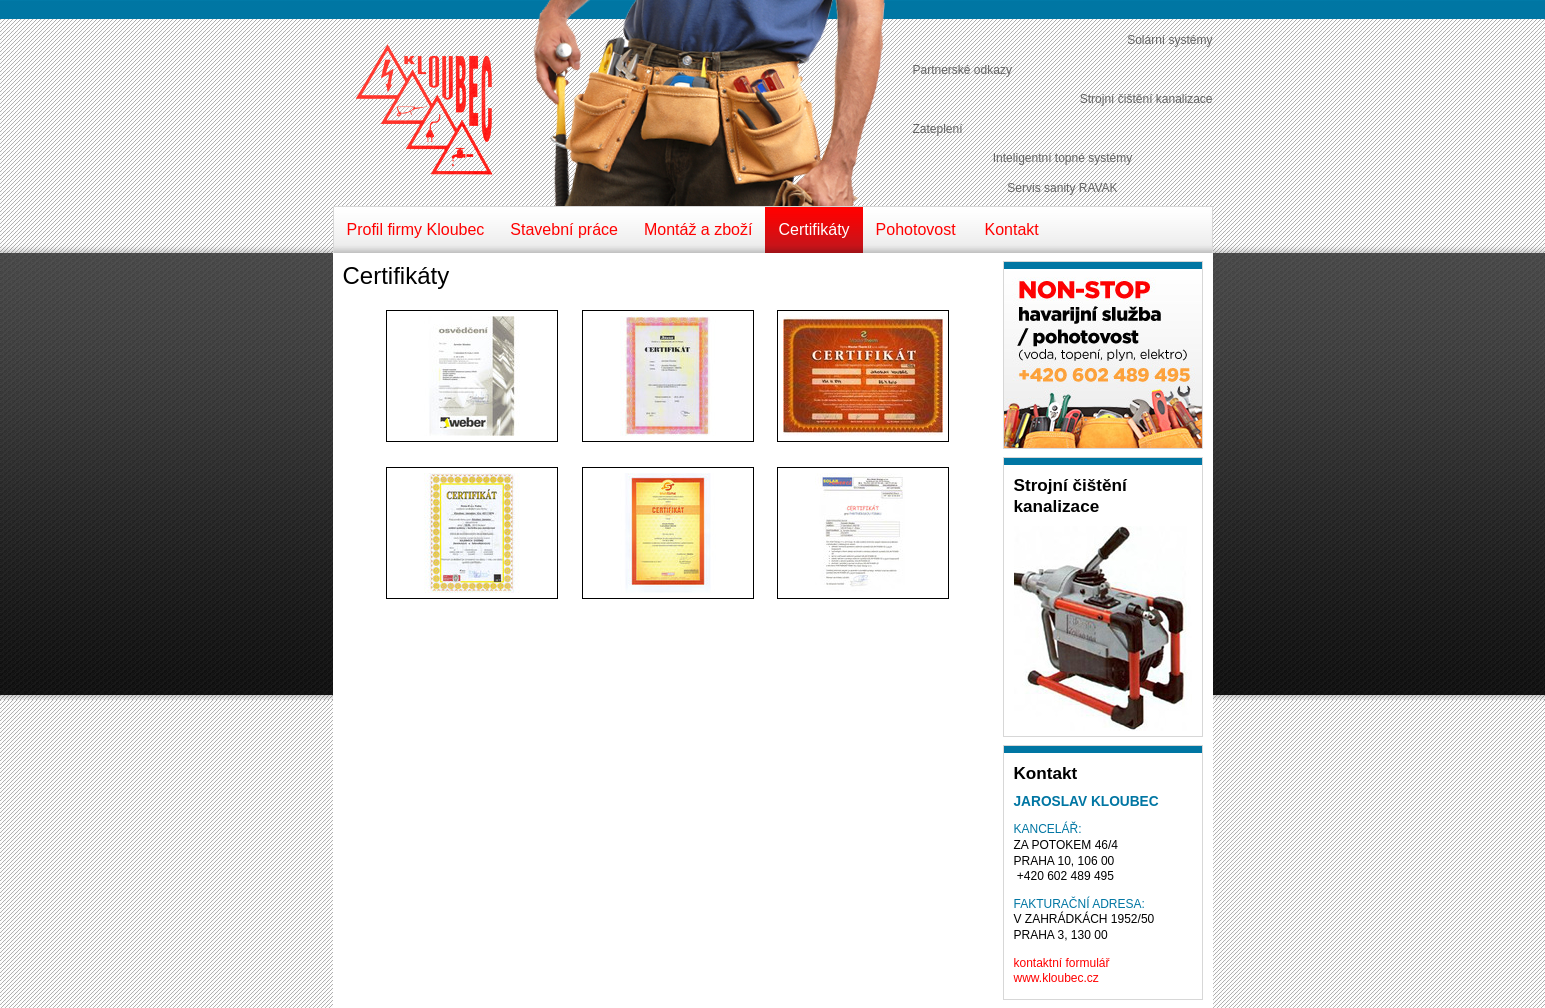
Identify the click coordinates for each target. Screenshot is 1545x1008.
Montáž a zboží (698, 229)
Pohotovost (916, 229)
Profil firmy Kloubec (416, 229)
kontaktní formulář (1062, 963)
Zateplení (938, 129)
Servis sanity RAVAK (1062, 188)
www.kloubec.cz (1056, 978)
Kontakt (1012, 229)
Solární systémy (1169, 40)
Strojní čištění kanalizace (1146, 99)
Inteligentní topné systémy (1062, 158)
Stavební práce (564, 229)
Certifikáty (813, 229)
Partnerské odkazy (962, 70)
